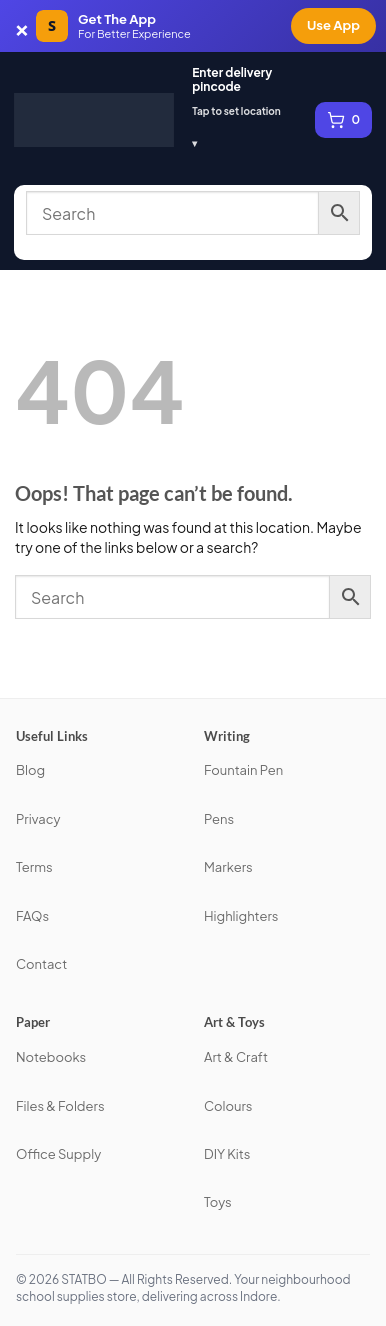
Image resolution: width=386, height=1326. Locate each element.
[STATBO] (94, 120)
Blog (30, 770)
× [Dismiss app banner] (22, 26)
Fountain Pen (243, 770)
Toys (218, 1202)
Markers (228, 867)
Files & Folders (60, 1106)
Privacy (38, 819)
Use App (333, 25)
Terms (34, 867)
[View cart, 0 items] (343, 120)
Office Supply (58, 1154)
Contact (41, 964)
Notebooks (51, 1057)
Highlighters (241, 916)
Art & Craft (236, 1057)
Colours (228, 1106)
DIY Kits (227, 1154)
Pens (219, 819)
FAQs (32, 916)
